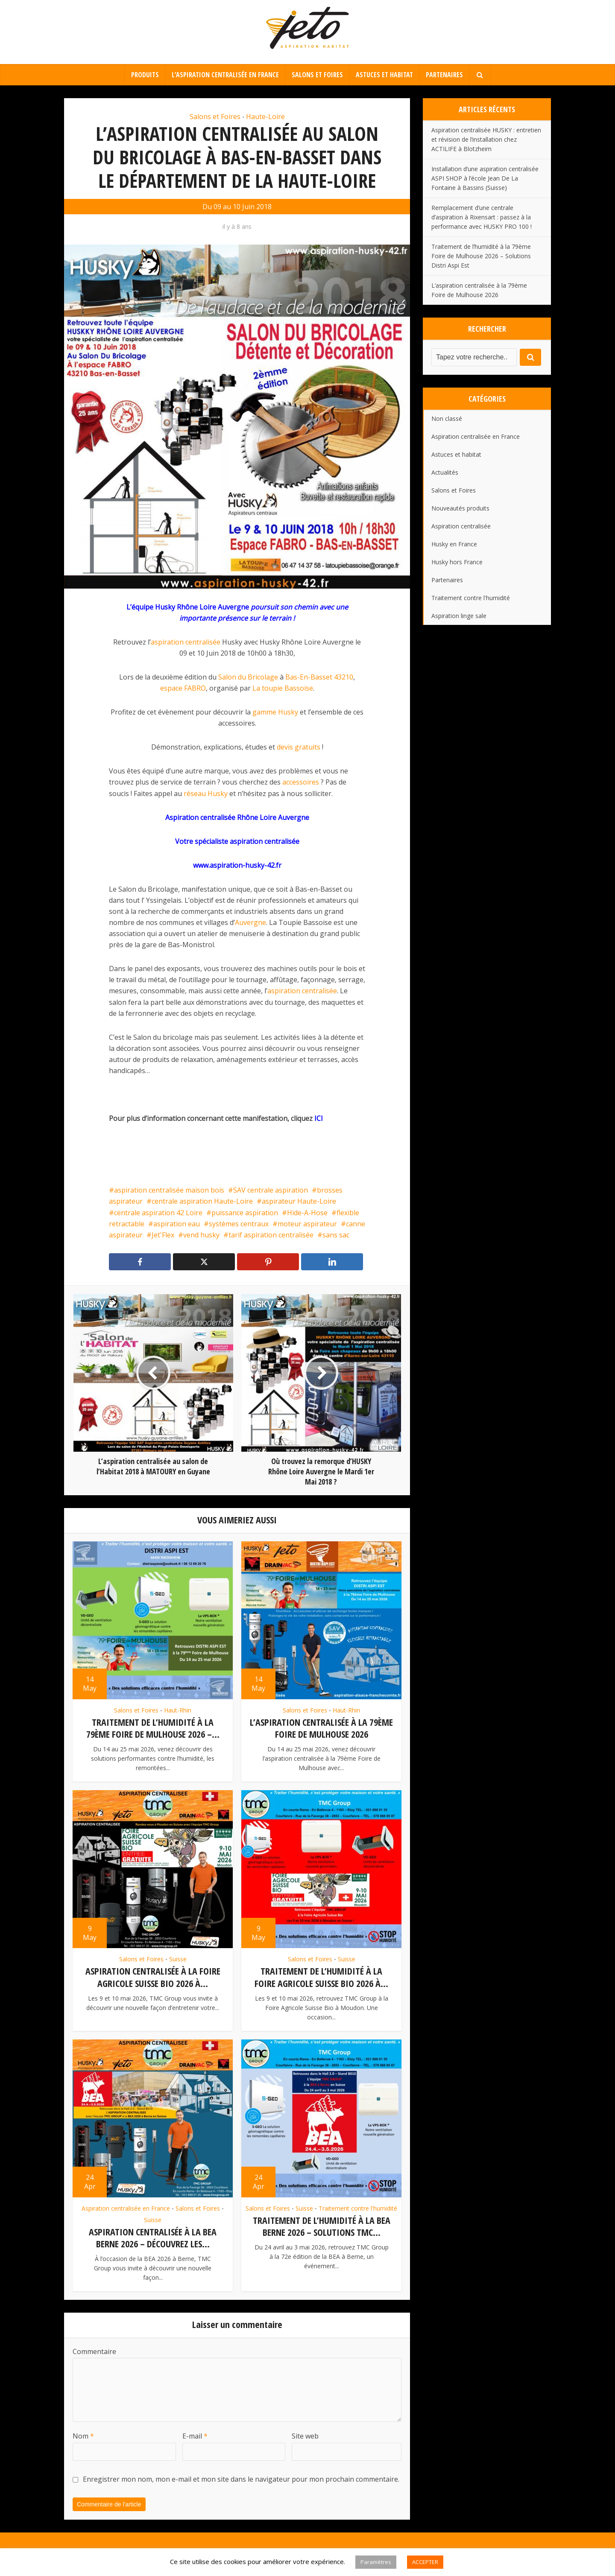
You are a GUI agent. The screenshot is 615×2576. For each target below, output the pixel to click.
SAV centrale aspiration (270, 1190)
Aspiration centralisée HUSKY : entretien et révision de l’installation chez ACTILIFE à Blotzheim (486, 139)
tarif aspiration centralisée (270, 1235)
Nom (83, 2434)
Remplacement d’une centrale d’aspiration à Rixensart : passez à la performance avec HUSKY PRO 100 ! (481, 217)
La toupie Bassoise (282, 688)
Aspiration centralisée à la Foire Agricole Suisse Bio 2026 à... (152, 1976)
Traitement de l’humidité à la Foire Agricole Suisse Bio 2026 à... (321, 1976)
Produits (145, 74)
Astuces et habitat (384, 74)
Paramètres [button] (375, 2562)
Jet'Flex (163, 1235)
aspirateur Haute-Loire (299, 1201)
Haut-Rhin (177, 1710)
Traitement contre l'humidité (358, 2207)
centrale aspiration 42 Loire (158, 1212)
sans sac (335, 1235)
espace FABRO (183, 688)
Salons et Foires (317, 74)
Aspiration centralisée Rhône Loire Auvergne (237, 817)
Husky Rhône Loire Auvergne (202, 607)
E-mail (195, 2434)
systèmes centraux (239, 1223)
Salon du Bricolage (248, 677)
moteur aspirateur (307, 1223)
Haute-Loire (265, 116)
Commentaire (94, 2349)
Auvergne (250, 922)
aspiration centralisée (185, 642)
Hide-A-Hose (307, 1212)
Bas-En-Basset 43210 (319, 677)
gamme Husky (275, 712)
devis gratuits (298, 747)
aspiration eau (176, 1223)
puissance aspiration (244, 1212)
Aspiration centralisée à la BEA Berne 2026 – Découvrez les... (153, 2236)
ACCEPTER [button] (425, 2562)
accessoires (300, 782)
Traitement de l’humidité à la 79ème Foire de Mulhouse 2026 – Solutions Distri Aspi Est (481, 255)
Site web (305, 2434)
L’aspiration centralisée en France (225, 74)
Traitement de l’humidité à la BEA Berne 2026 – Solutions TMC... (321, 2225)
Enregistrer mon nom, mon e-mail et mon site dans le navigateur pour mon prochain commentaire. (241, 2477)
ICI (318, 1118)
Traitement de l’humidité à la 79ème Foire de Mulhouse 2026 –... (153, 1728)
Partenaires (444, 74)
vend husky (201, 1235)
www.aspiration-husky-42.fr (237, 865)
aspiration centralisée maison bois (169, 1190)
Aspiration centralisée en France (126, 2207)
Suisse (178, 1959)
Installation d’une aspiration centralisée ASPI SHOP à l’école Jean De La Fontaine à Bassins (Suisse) (485, 178)
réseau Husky (206, 793)
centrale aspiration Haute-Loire (202, 1201)
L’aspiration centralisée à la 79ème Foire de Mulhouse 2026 (321, 1728)
